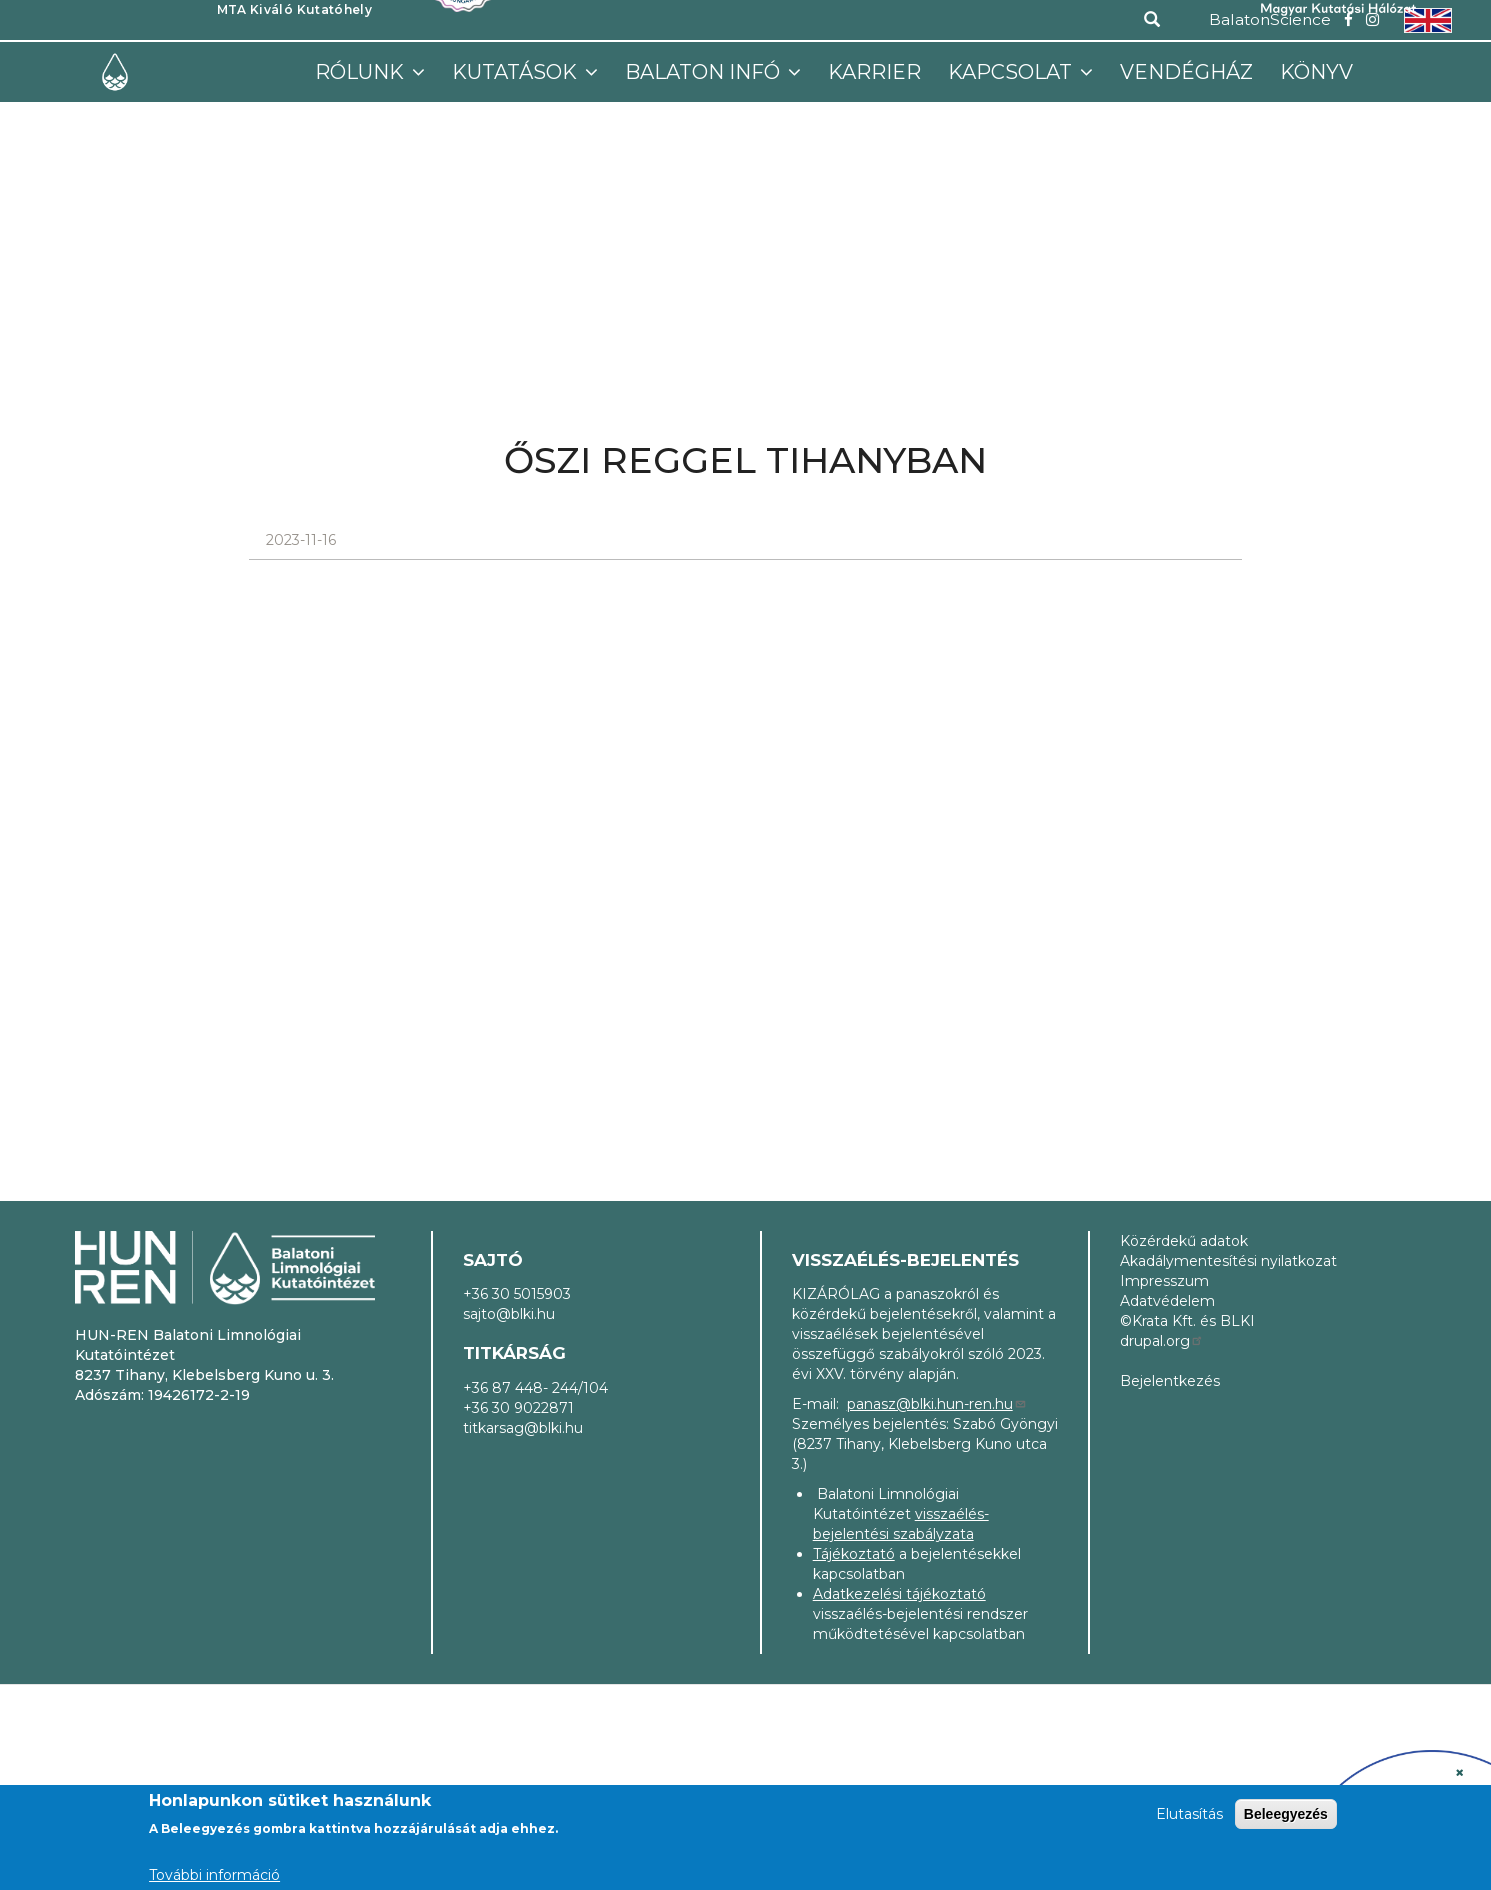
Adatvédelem (1167, 1301)
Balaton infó (705, 72)
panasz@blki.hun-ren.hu (937, 1404)
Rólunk (362, 72)
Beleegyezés (1286, 1814)
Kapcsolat (1012, 72)
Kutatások (517, 72)
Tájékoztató (854, 1554)
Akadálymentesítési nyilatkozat (1228, 1261)
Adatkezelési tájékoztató (899, 1594)
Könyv (1316, 72)
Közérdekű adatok (1184, 1241)
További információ (214, 1875)
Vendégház (1186, 72)
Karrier (874, 72)
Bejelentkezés (1170, 1381)
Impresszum (1164, 1281)
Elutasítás (1189, 1814)
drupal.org (1162, 1341)
